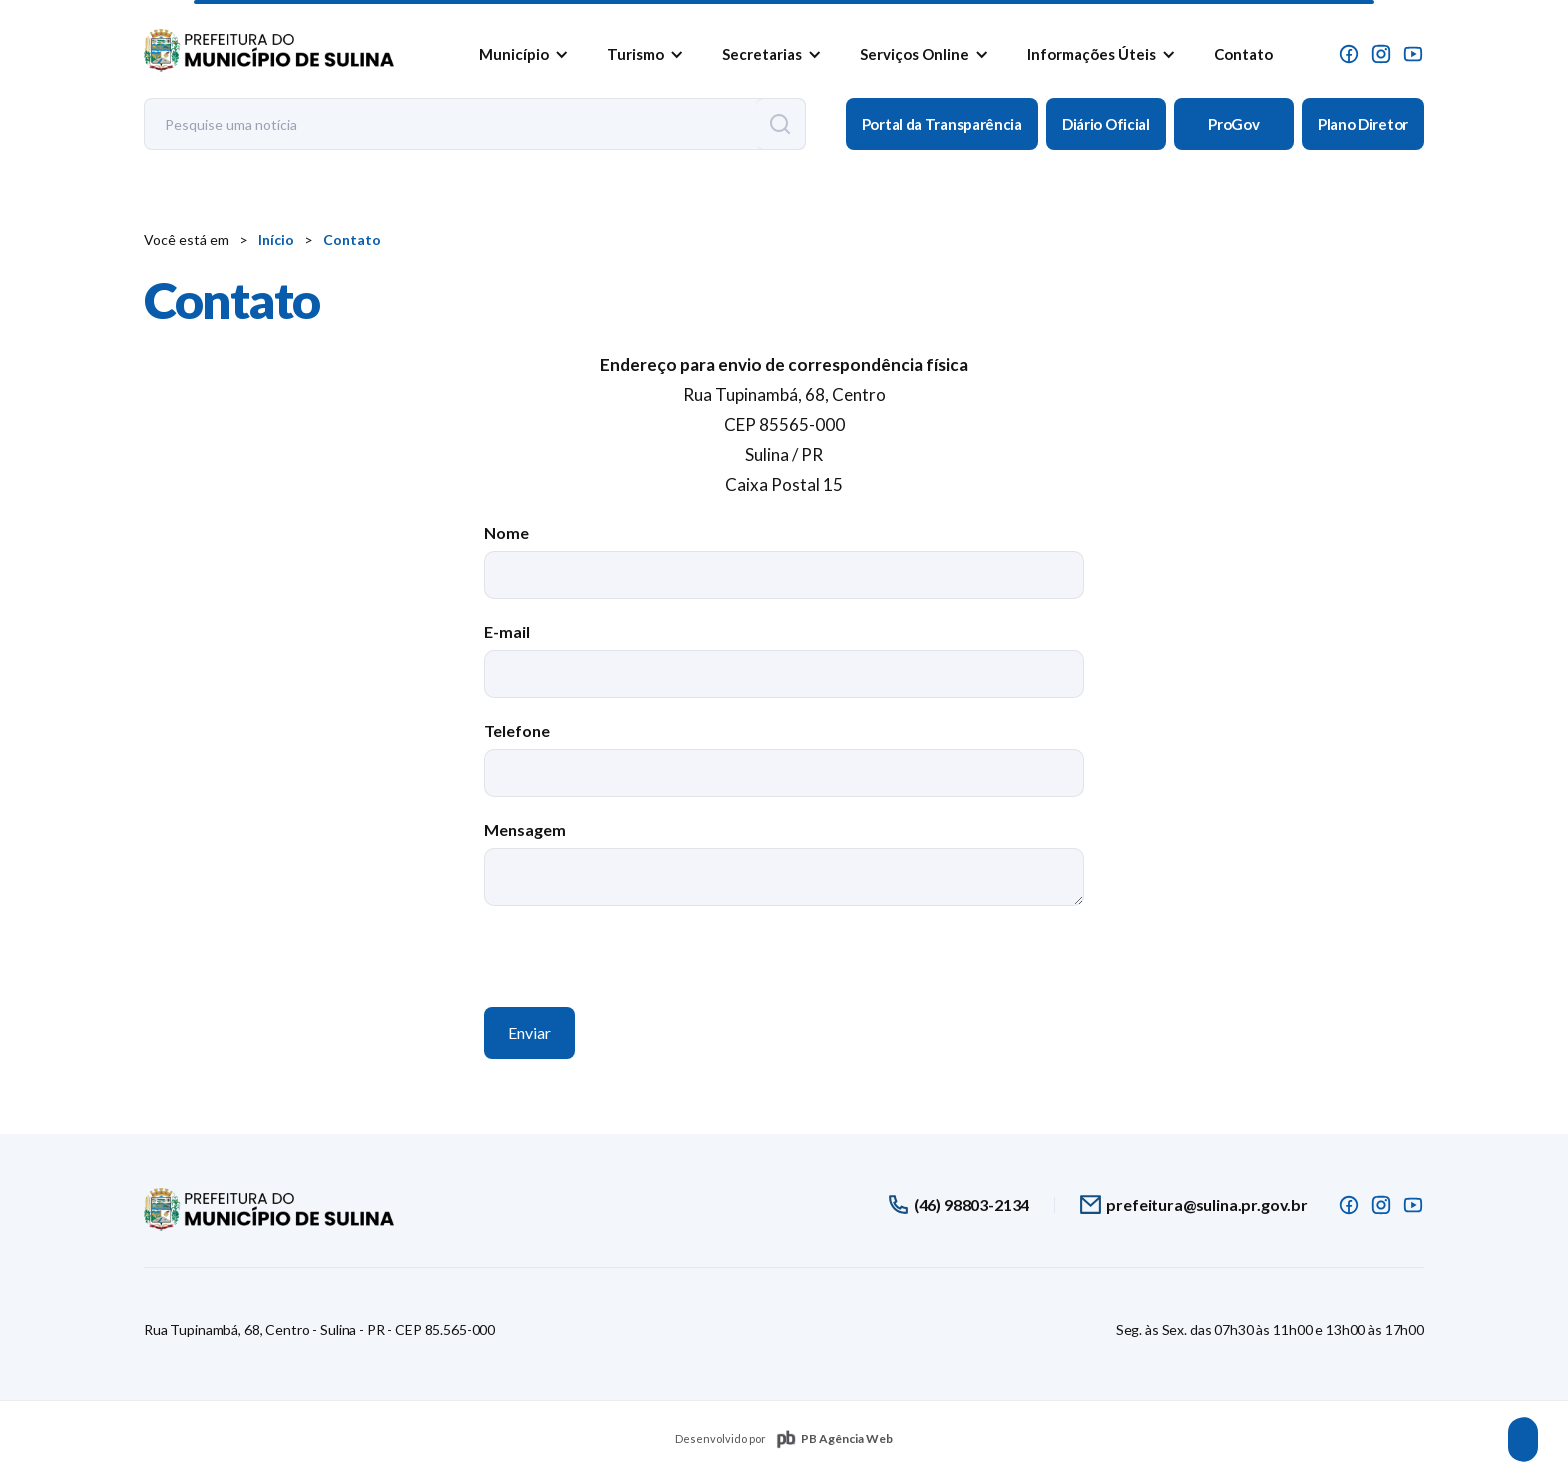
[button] (520, 54)
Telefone (517, 730)
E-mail (507, 631)
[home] (269, 45)
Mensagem (525, 829)
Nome (506, 532)
